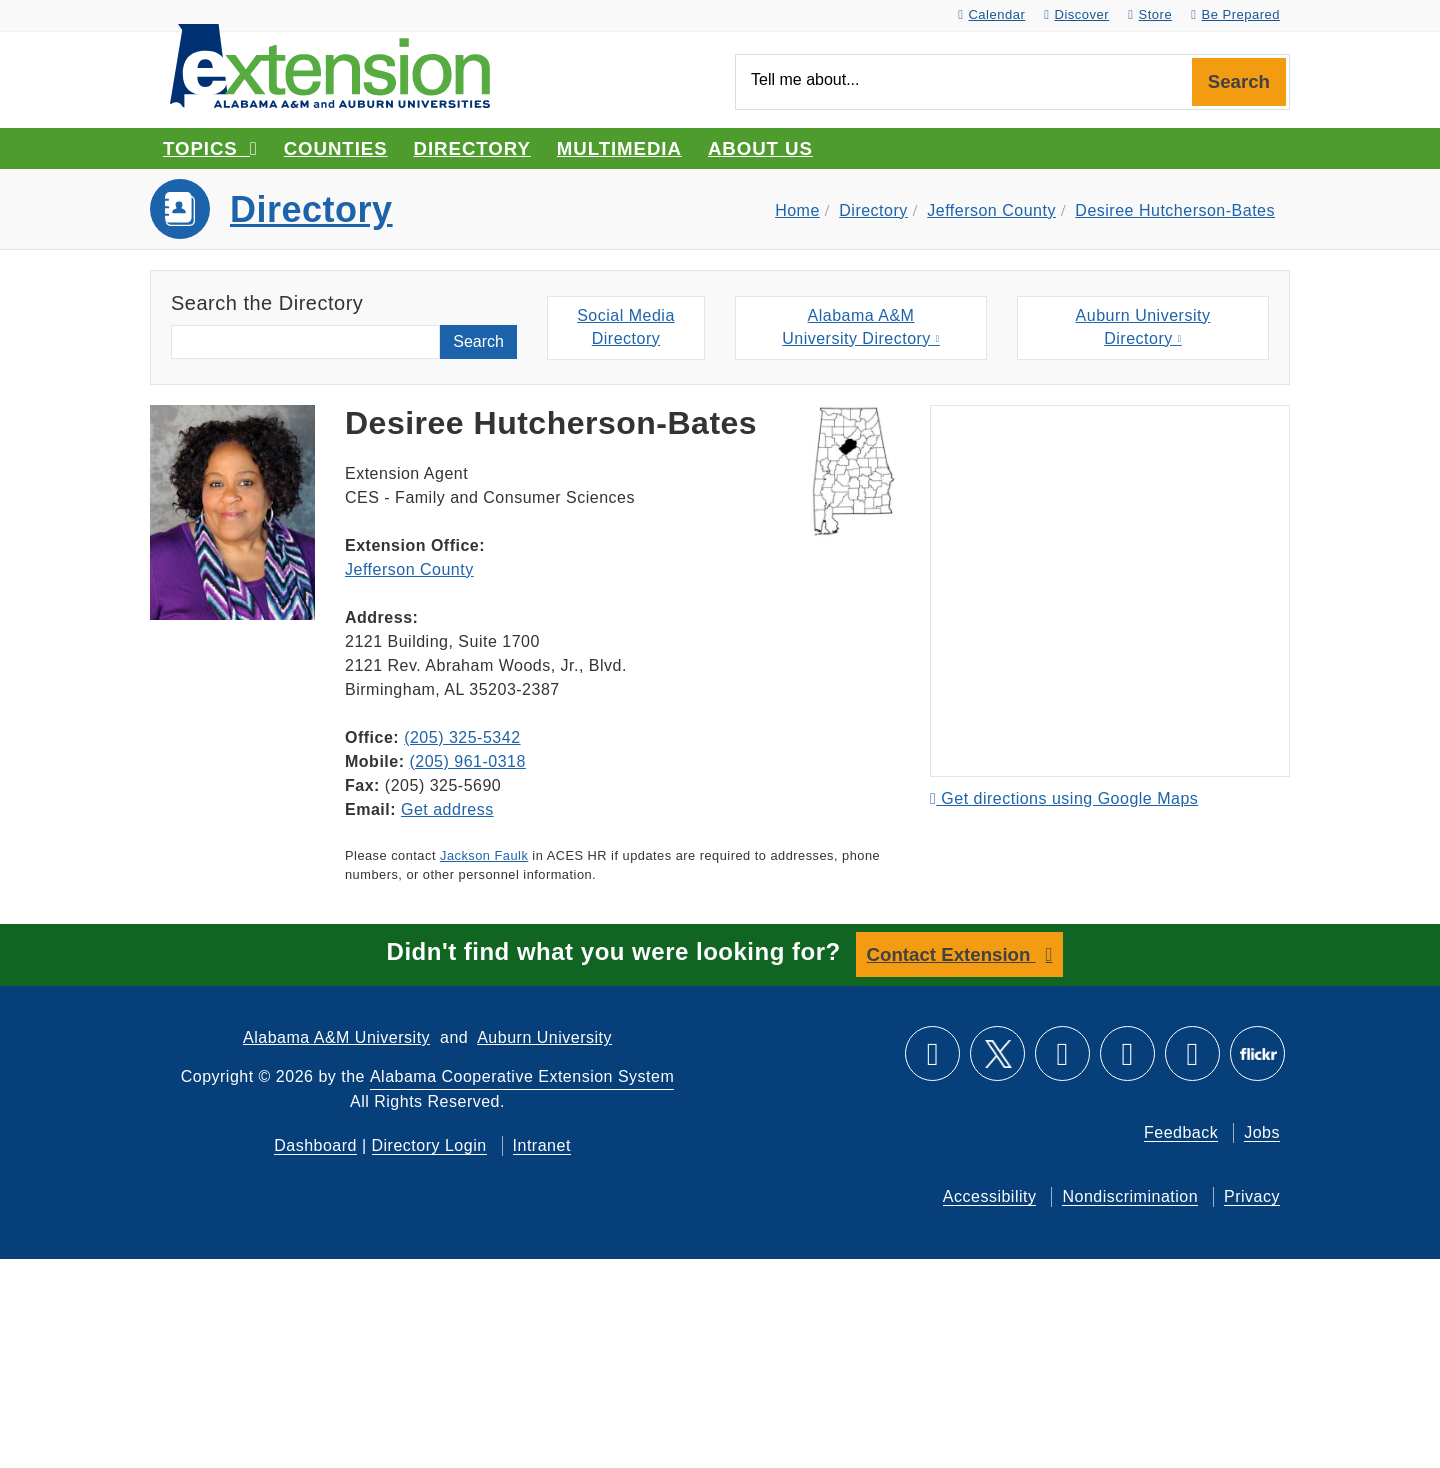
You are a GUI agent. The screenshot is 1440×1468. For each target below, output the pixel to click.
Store (1150, 14)
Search (1239, 81)
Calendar (991, 14)
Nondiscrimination (1130, 1196)
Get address (447, 809)
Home (797, 210)
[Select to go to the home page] (330, 64)
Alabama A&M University (336, 1037)
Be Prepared (1235, 14)
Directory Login (429, 1145)
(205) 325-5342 (462, 737)
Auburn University (544, 1037)
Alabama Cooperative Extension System (522, 1076)
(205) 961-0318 (467, 761)
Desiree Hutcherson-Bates (1175, 210)
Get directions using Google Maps (1064, 798)
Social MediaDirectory (626, 327)
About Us (760, 148)
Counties (336, 148)
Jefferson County (991, 210)
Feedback (1181, 1132)
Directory (472, 148)
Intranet (542, 1145)
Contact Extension (951, 954)
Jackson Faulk (484, 855)
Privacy (1252, 1196)
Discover (1076, 14)
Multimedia (619, 148)
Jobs (1262, 1132)
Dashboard (315, 1145)
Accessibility (990, 1196)
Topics (210, 148)
